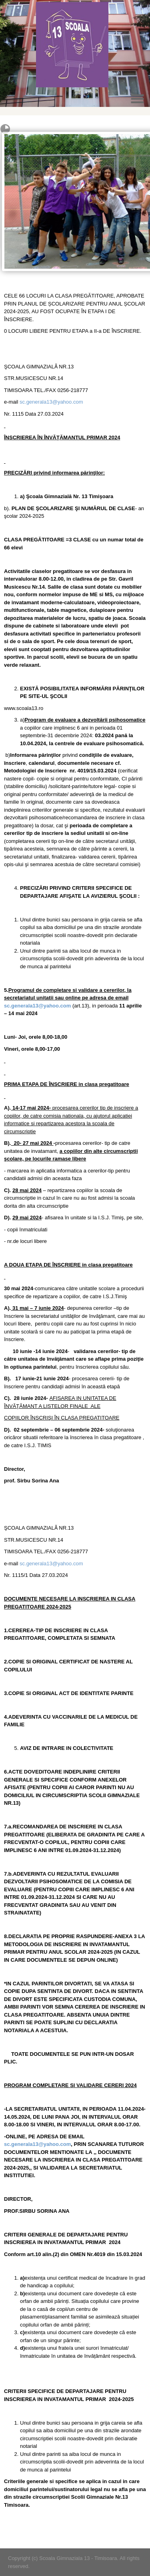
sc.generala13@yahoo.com (51, 402)
